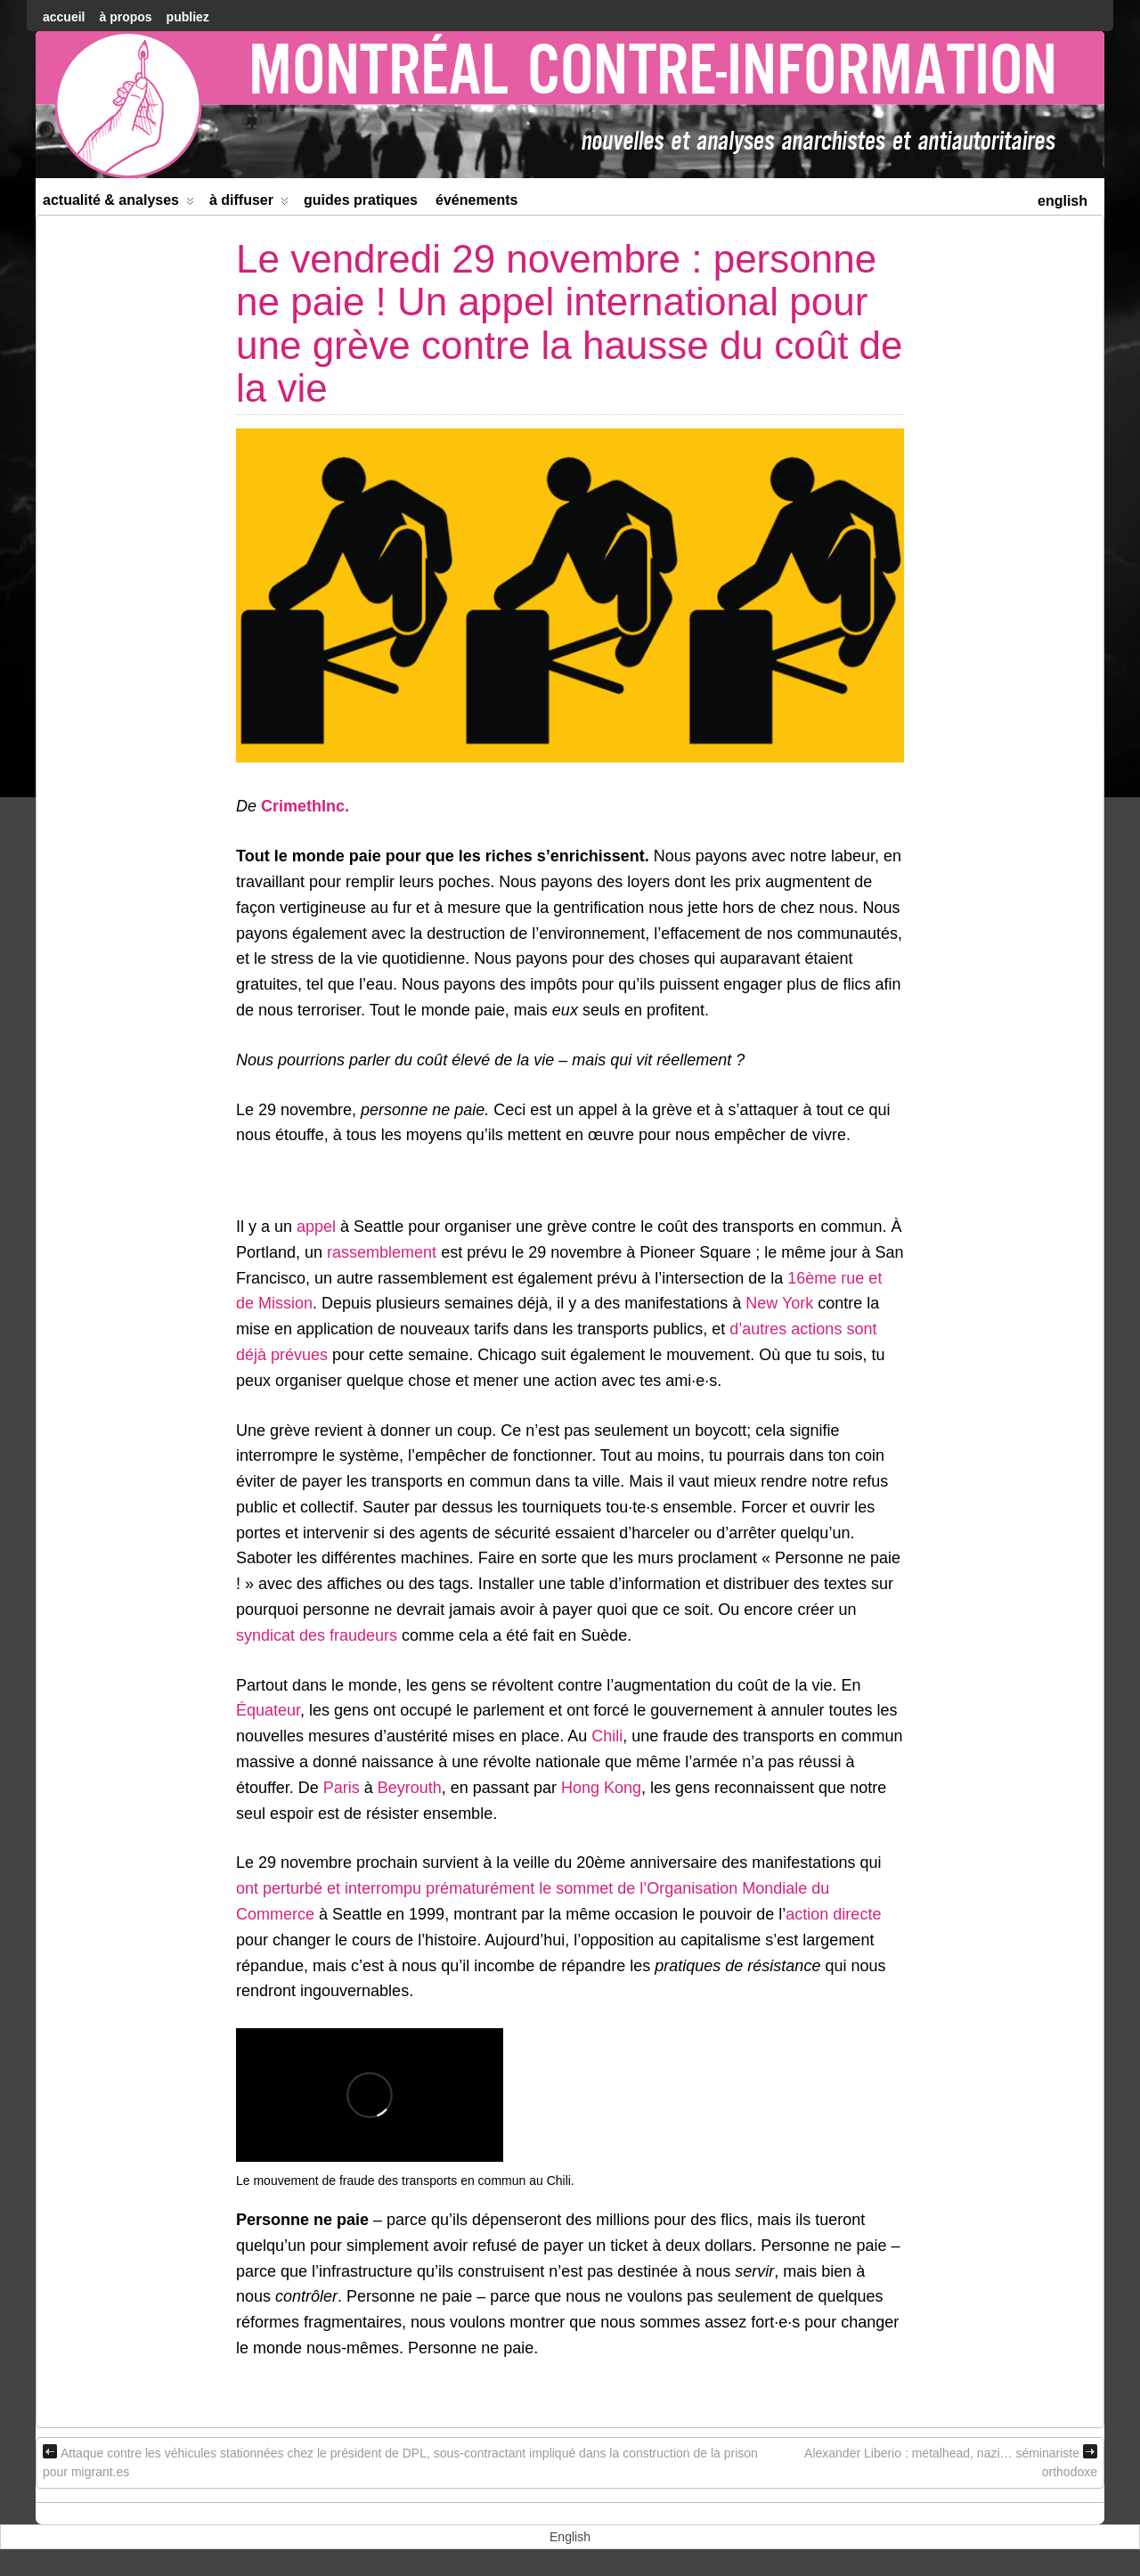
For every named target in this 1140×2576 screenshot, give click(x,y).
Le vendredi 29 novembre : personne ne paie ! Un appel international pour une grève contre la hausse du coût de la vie (569, 323)
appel (316, 1226)
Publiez (188, 17)
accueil (64, 17)
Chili (607, 1736)
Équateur (268, 1710)
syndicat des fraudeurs (316, 1635)
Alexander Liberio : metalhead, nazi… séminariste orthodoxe (950, 2461)
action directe (833, 1914)
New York (779, 1303)
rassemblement (381, 1252)
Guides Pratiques (361, 200)
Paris (341, 1788)
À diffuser (249, 203)
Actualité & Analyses (118, 203)
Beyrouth (410, 1788)
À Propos (125, 17)
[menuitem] (1062, 199)
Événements (477, 200)
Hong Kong (601, 1788)
